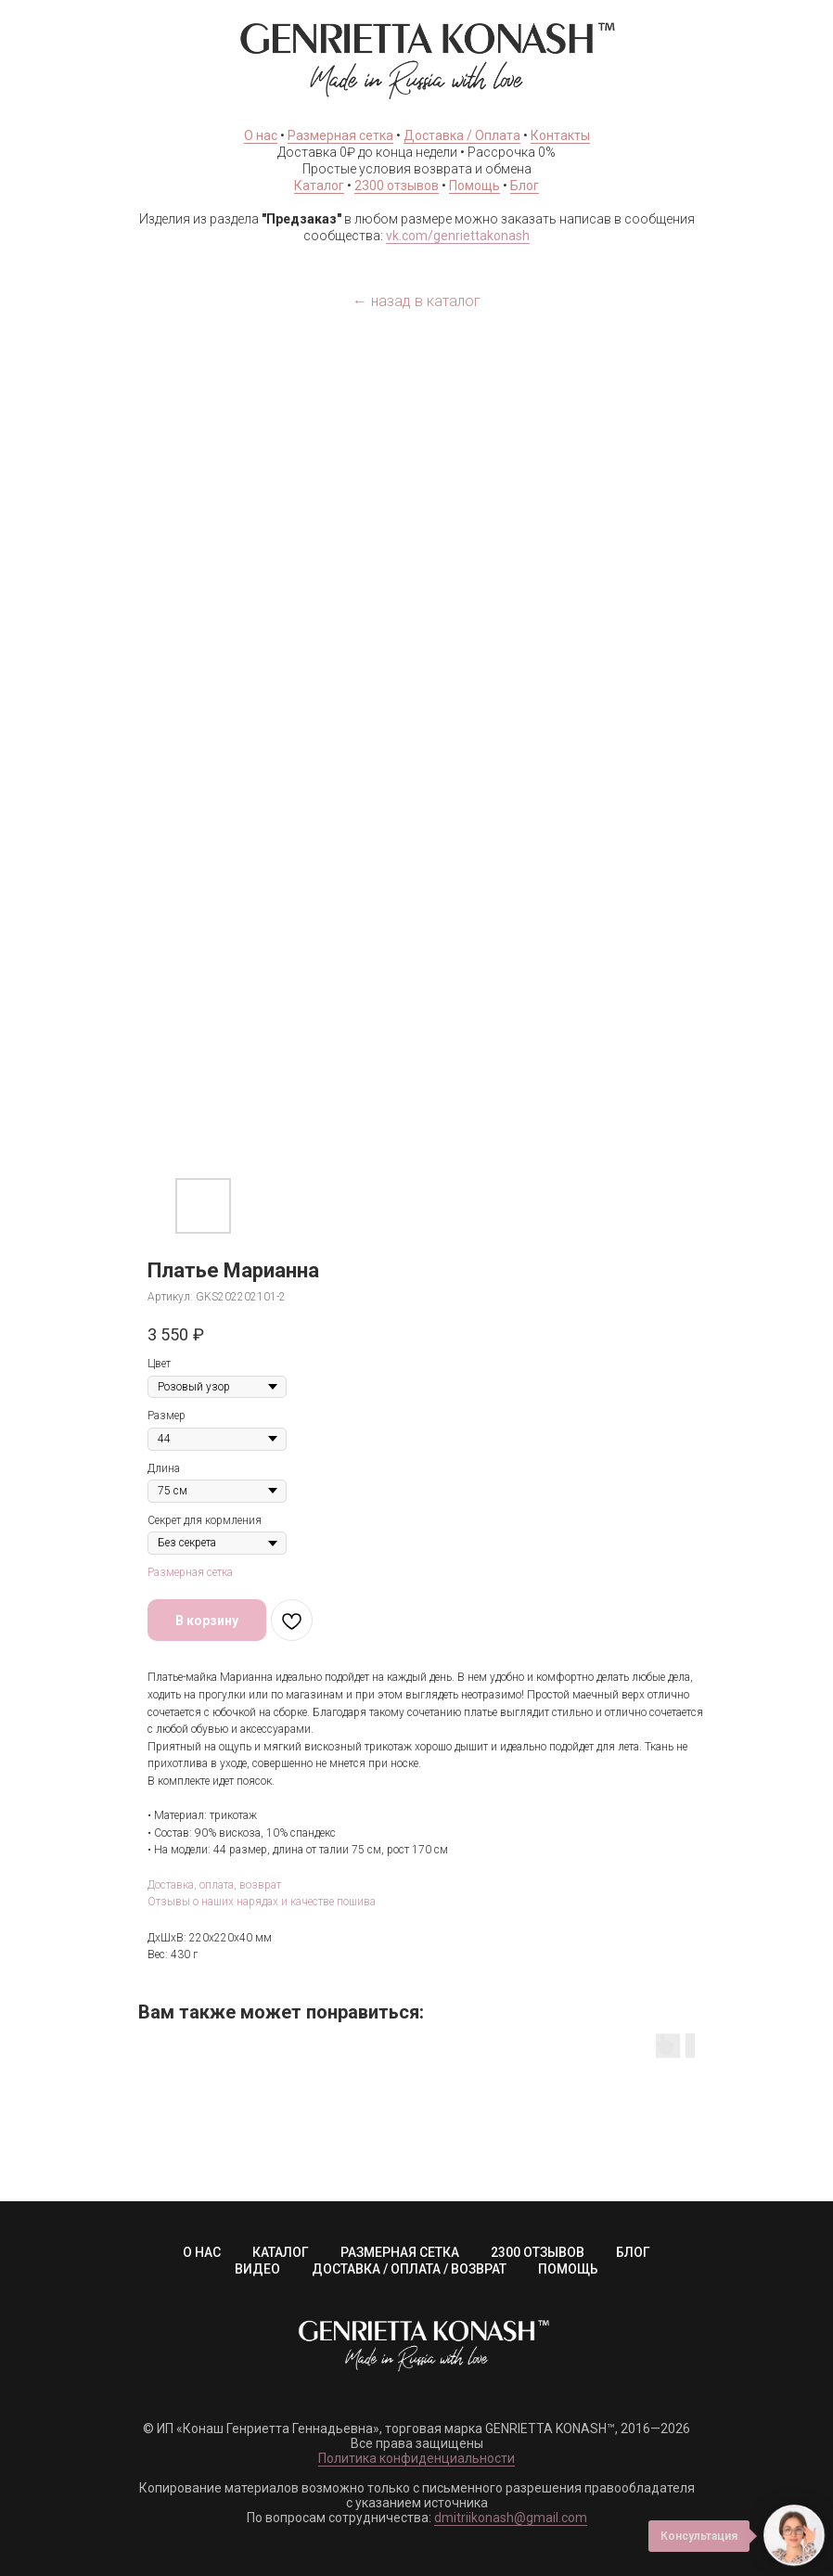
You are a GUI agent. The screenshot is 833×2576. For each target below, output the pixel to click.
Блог (524, 185)
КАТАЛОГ (280, 2252)
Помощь (474, 185)
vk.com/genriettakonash (458, 235)
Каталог (319, 185)
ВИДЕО (257, 2269)
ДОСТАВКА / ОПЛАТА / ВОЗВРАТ (409, 2269)
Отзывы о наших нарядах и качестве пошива (261, 1901)
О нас (260, 135)
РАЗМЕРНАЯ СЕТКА (399, 2252)
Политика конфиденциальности (416, 2458)
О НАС (202, 2252)
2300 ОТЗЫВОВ (537, 2252)
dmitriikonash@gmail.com (510, 2517)
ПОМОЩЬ (568, 2269)
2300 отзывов (396, 185)
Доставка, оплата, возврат (214, 1884)
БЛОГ (633, 2252)
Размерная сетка (340, 135)
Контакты (560, 135)
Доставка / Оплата (462, 135)
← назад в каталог (416, 301)
